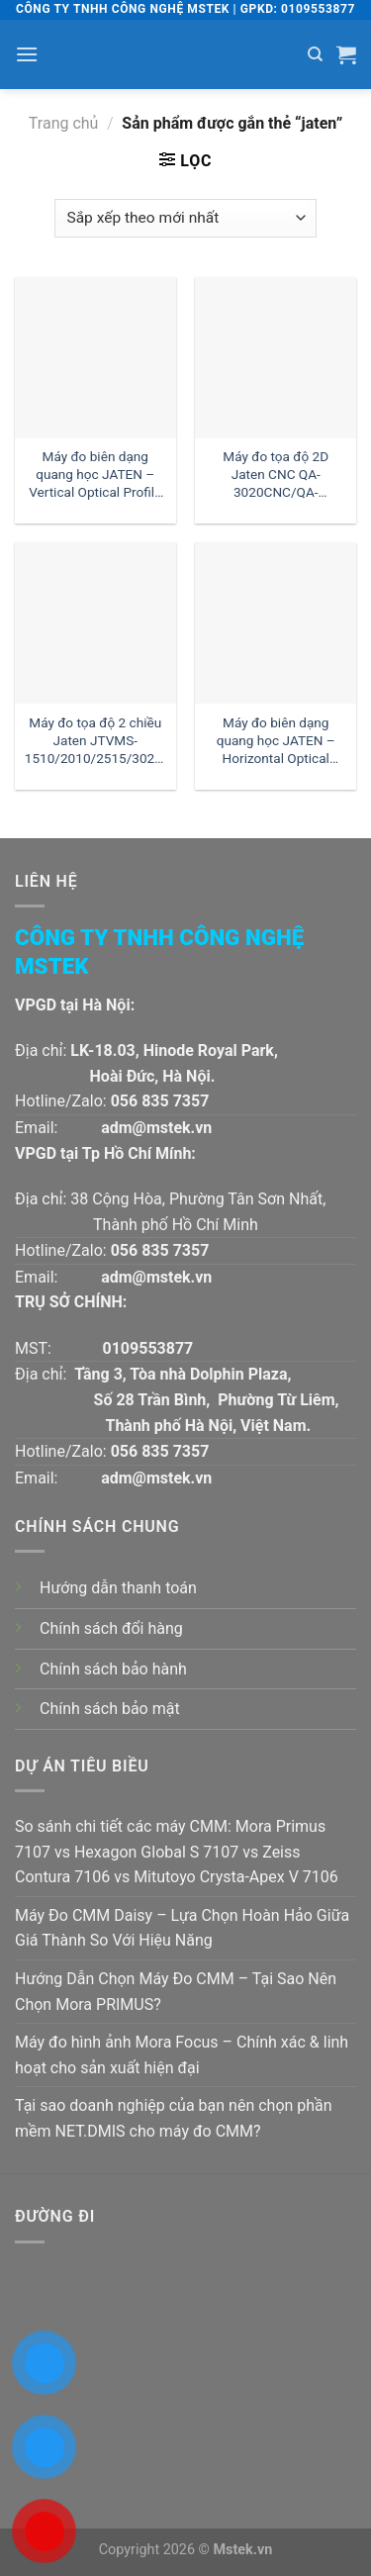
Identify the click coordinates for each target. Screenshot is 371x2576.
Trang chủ (64, 123)
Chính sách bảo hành (113, 1669)
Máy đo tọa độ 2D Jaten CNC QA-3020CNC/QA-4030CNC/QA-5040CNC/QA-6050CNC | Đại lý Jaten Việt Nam (276, 475)
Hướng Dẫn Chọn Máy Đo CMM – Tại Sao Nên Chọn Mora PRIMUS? (175, 1991)
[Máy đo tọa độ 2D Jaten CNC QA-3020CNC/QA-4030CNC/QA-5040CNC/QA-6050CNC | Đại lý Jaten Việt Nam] (275, 357)
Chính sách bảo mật (110, 1708)
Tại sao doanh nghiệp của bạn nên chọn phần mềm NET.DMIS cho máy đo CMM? (173, 2118)
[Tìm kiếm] (315, 54)
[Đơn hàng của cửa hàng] (185, 218)
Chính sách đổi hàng (111, 1628)
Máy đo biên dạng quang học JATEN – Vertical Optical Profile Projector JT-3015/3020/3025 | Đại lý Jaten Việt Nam (95, 475)
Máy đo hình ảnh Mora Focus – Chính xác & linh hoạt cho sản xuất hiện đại (181, 2055)
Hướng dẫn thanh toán (118, 1587)
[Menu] (27, 54)
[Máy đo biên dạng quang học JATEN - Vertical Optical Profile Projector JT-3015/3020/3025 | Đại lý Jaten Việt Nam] (95, 357)
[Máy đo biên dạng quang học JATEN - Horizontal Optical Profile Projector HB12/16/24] (275, 623)
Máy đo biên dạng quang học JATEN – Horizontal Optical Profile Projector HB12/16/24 (276, 742)
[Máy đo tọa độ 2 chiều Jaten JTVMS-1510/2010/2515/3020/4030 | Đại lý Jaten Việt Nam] (95, 623)
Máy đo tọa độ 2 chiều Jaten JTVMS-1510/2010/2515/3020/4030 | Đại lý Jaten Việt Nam (95, 742)
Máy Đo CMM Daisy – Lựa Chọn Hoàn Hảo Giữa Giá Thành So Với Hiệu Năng (182, 1928)
